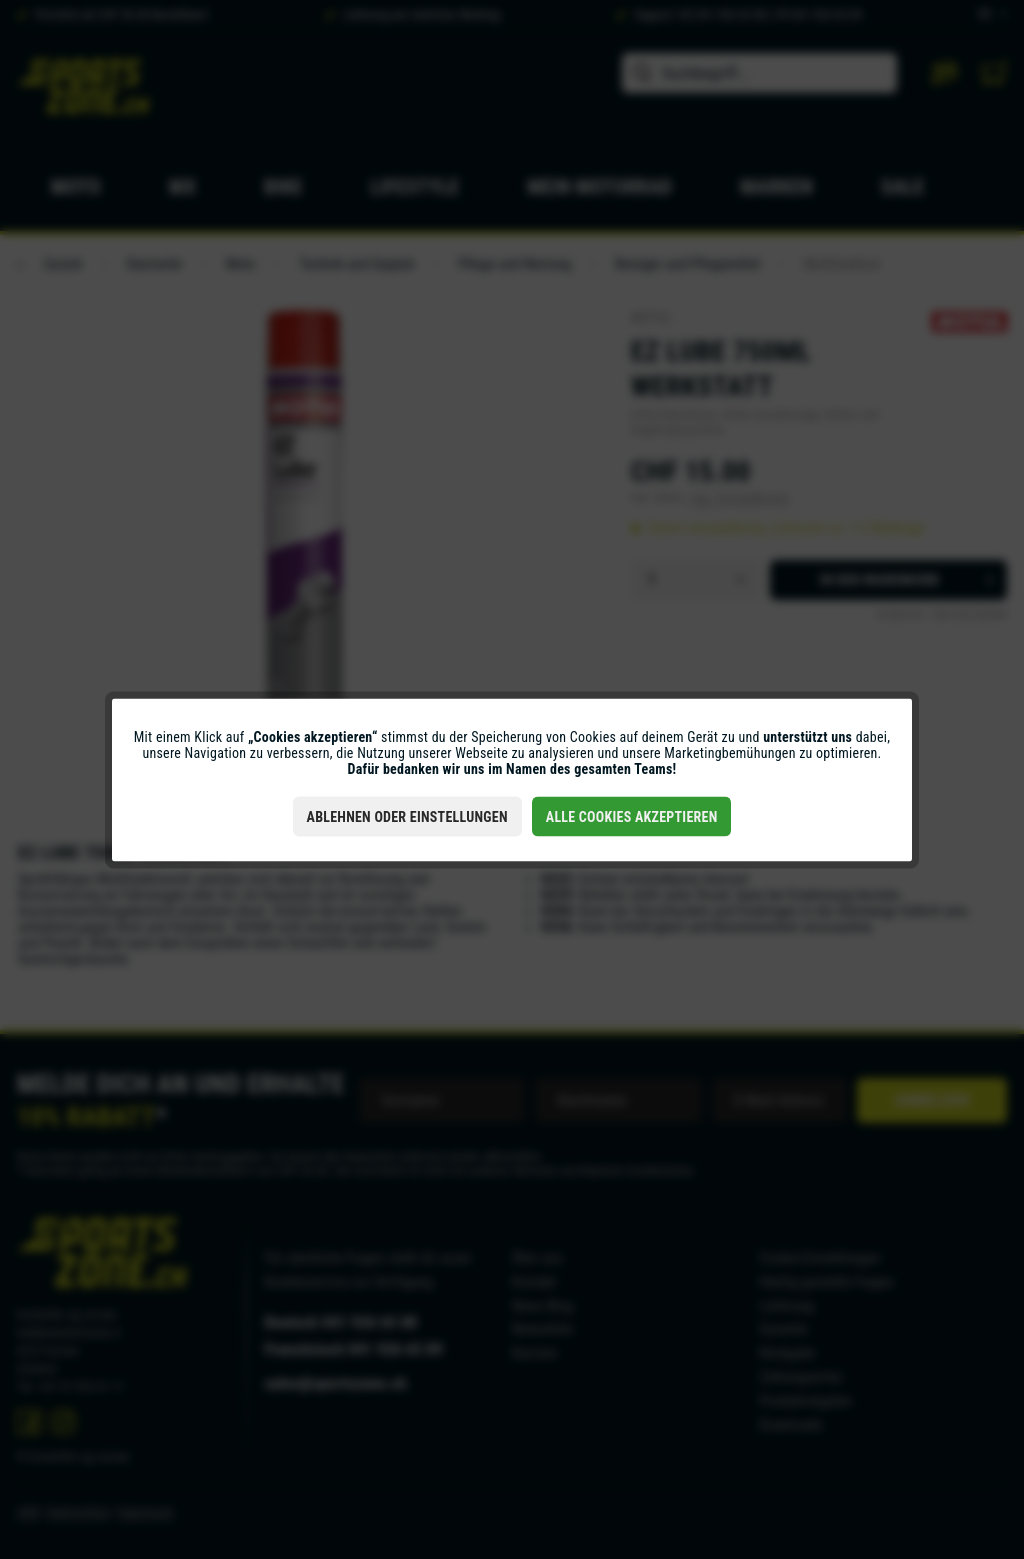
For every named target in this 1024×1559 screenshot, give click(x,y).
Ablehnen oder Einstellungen (407, 816)
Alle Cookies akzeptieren (632, 816)
